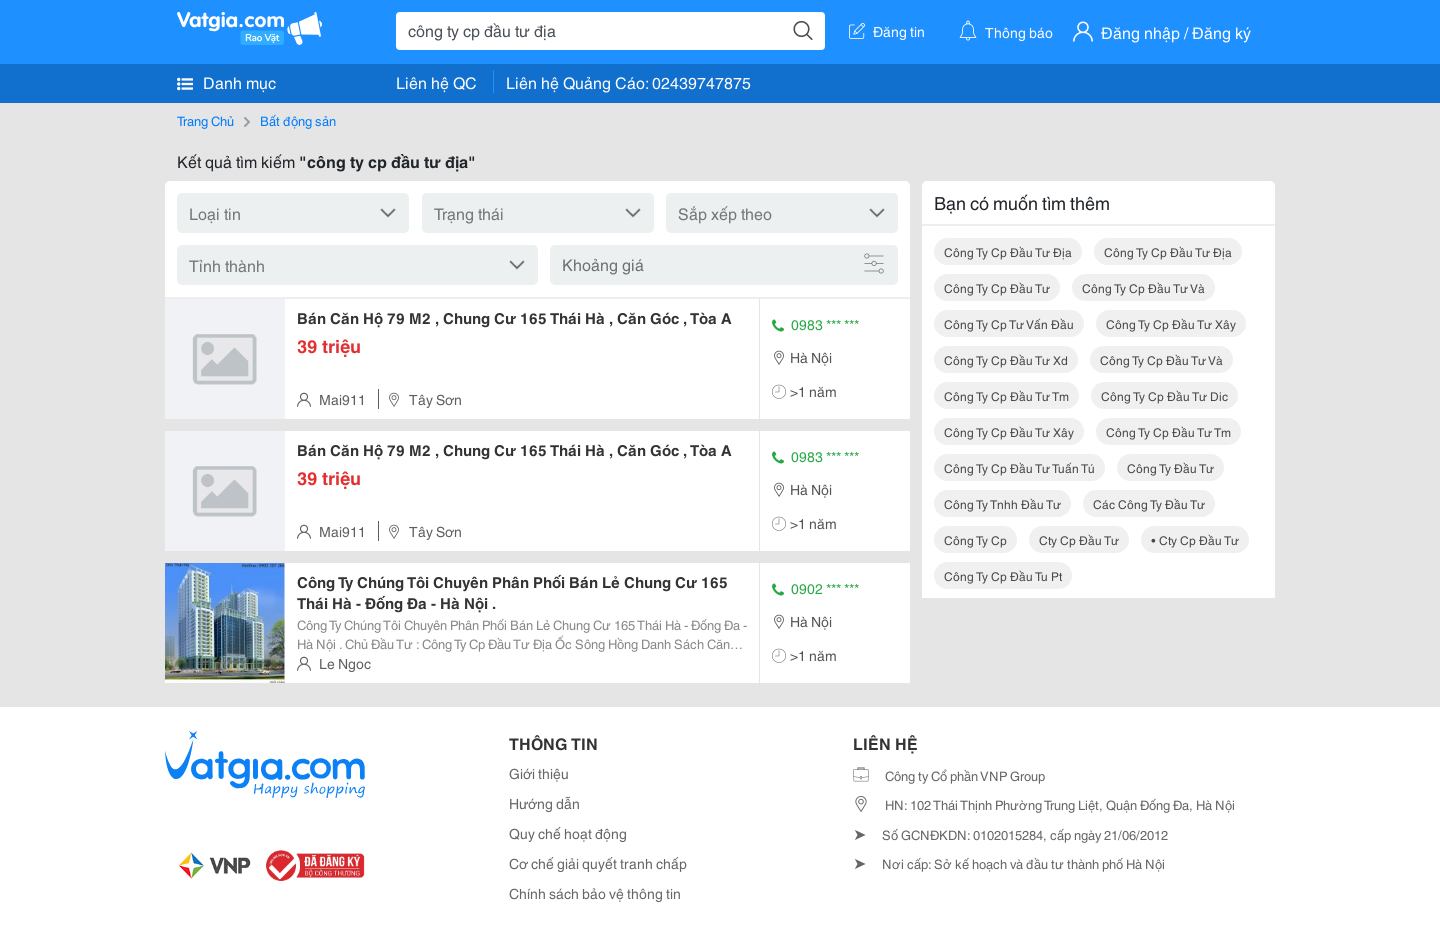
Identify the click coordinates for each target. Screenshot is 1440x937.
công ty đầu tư (1170, 467)
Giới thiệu (539, 773)
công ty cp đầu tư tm (1006, 395)
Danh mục (226, 82)
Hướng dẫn (544, 803)
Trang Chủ (205, 120)
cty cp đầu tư (1079, 539)
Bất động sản (298, 120)
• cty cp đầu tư (1195, 539)
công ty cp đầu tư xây (1171, 323)
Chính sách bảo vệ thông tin (595, 893)
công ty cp (975, 539)
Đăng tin (887, 31)
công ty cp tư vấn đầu (1009, 323)
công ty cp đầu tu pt (1003, 575)
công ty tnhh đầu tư (1002, 503)
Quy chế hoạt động (568, 833)
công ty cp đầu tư (997, 287)
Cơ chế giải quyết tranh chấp (598, 863)
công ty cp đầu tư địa (1008, 251)
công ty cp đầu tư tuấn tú (1019, 467)
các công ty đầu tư (1149, 503)
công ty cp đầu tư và (1143, 287)
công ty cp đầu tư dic (1164, 395)
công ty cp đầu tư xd (1006, 359)
